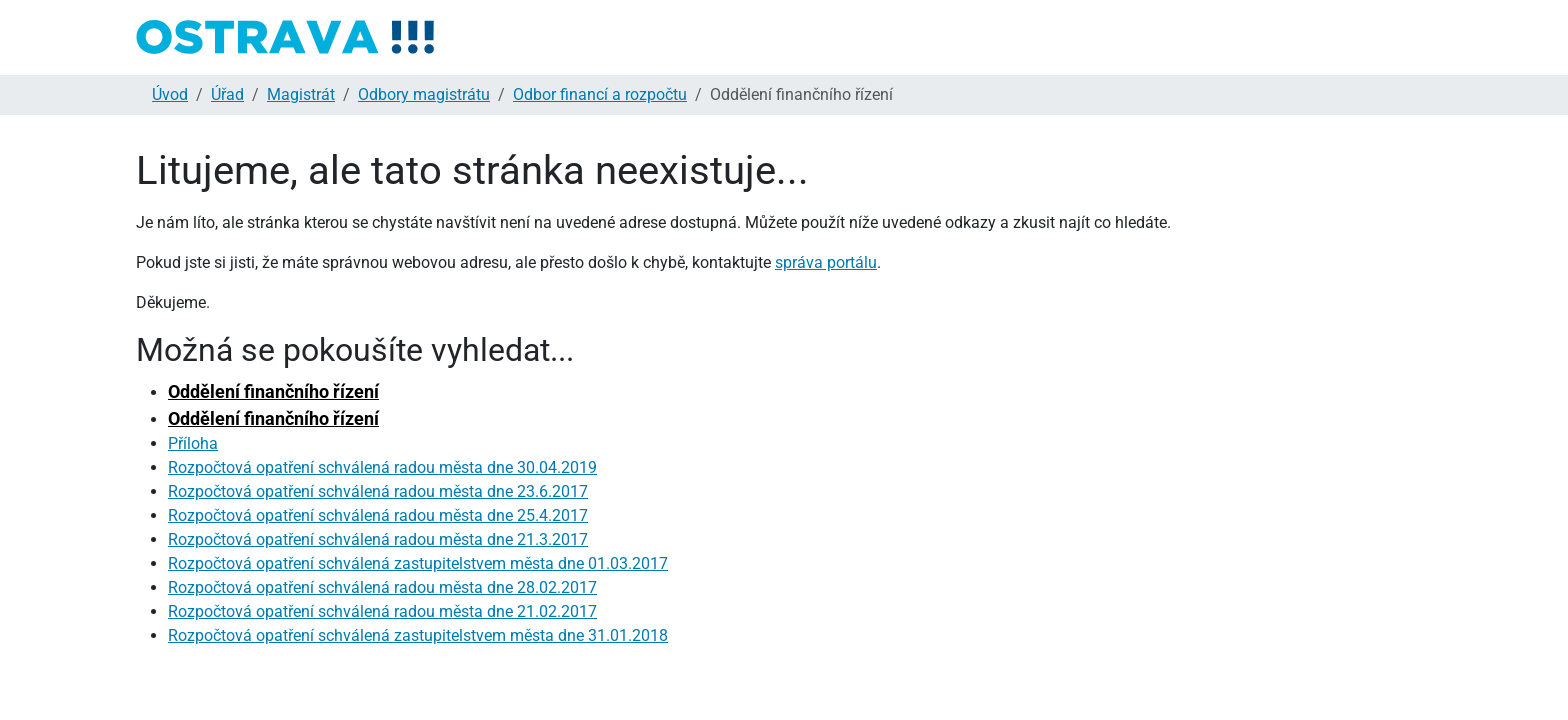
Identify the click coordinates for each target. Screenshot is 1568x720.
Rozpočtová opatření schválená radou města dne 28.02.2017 (382, 587)
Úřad (227, 94)
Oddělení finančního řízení (273, 391)
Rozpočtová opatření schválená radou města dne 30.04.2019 (382, 467)
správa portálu (826, 262)
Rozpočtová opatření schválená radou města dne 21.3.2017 (378, 539)
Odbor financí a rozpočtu (600, 94)
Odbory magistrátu (424, 94)
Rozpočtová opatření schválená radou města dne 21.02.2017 (382, 611)
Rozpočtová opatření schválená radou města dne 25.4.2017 (378, 515)
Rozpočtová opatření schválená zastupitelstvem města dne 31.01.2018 (418, 635)
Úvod (170, 94)
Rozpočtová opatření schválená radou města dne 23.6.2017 (378, 491)
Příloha (193, 443)
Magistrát (301, 94)
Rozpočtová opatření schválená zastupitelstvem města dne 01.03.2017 (418, 563)
